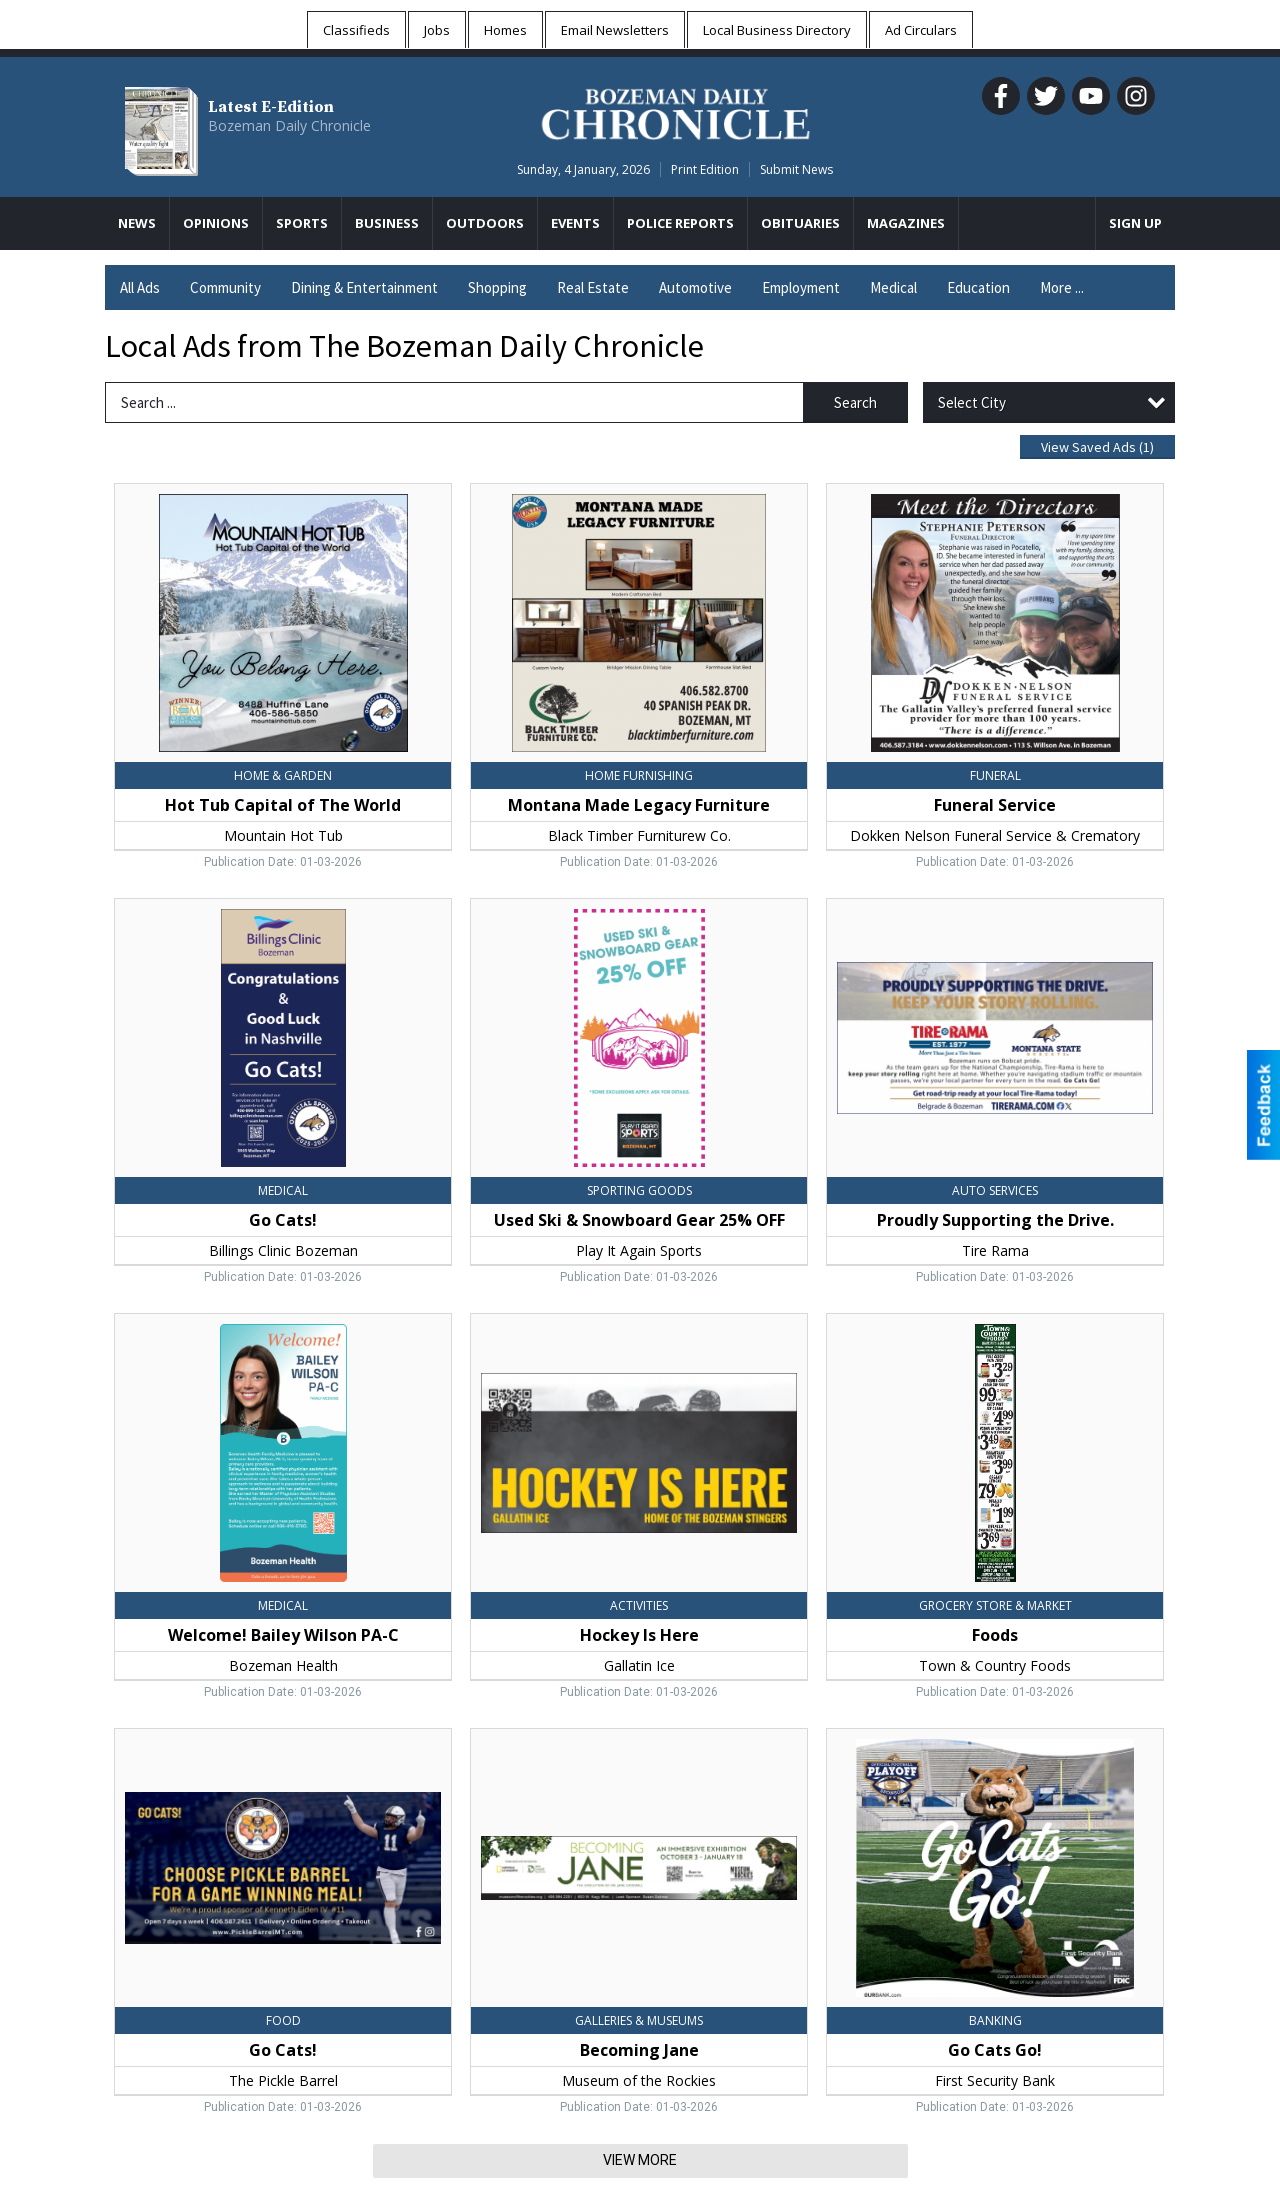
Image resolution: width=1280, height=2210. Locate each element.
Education (978, 287)
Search (855, 402)
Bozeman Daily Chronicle (289, 125)
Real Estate (593, 287)
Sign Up (1135, 223)
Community (225, 287)
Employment (801, 287)
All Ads (140, 287)
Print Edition (705, 169)
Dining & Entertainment (364, 287)
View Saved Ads (1097, 447)
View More (640, 2160)
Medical (893, 287)
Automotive (695, 287)
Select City (972, 402)
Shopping (497, 287)
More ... (1062, 287)
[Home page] (675, 111)
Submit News (796, 169)
